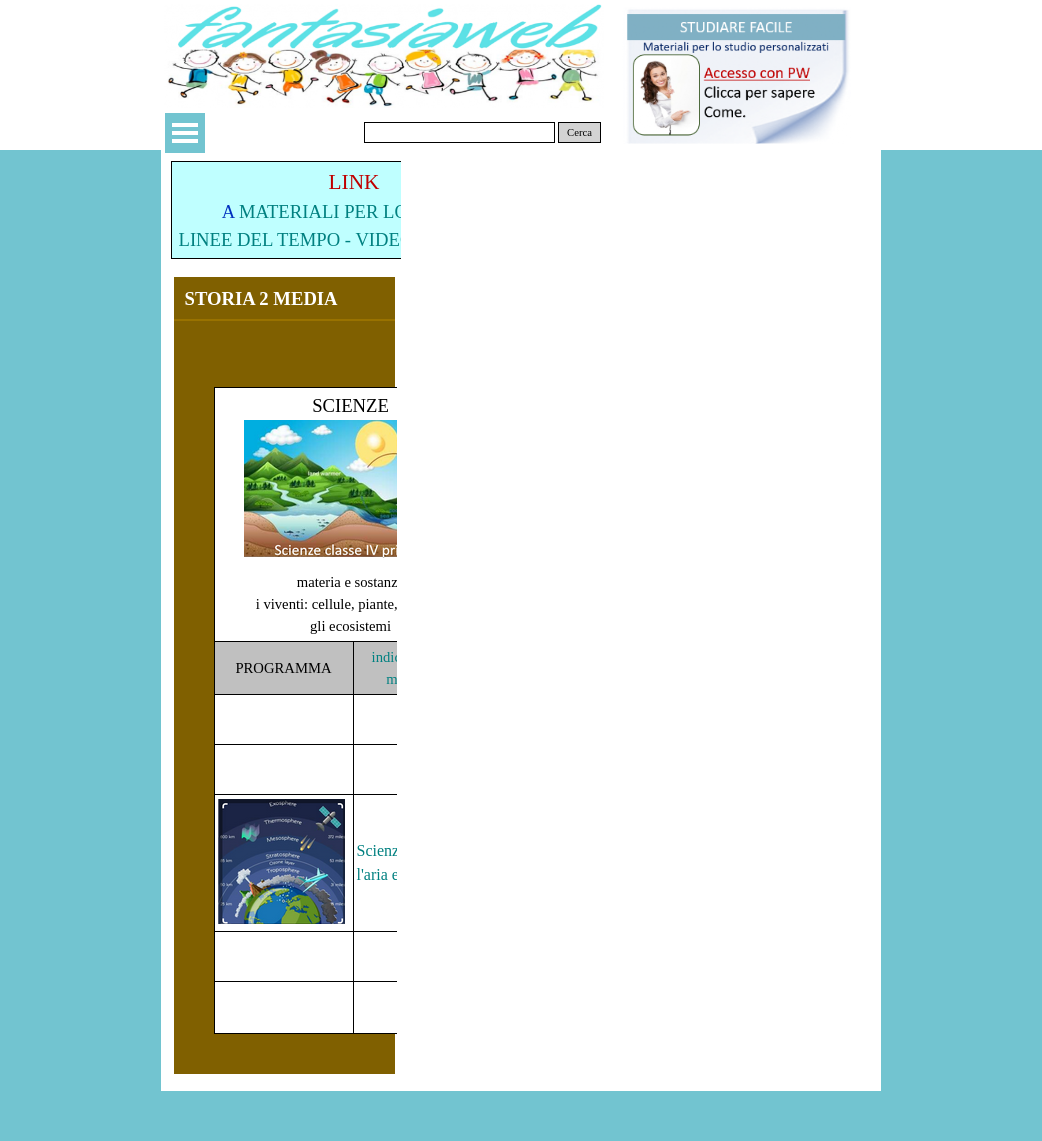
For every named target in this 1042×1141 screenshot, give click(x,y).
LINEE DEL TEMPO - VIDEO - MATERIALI (354, 239)
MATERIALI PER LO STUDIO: (362, 211)
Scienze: (384, 850)
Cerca (579, 132)
